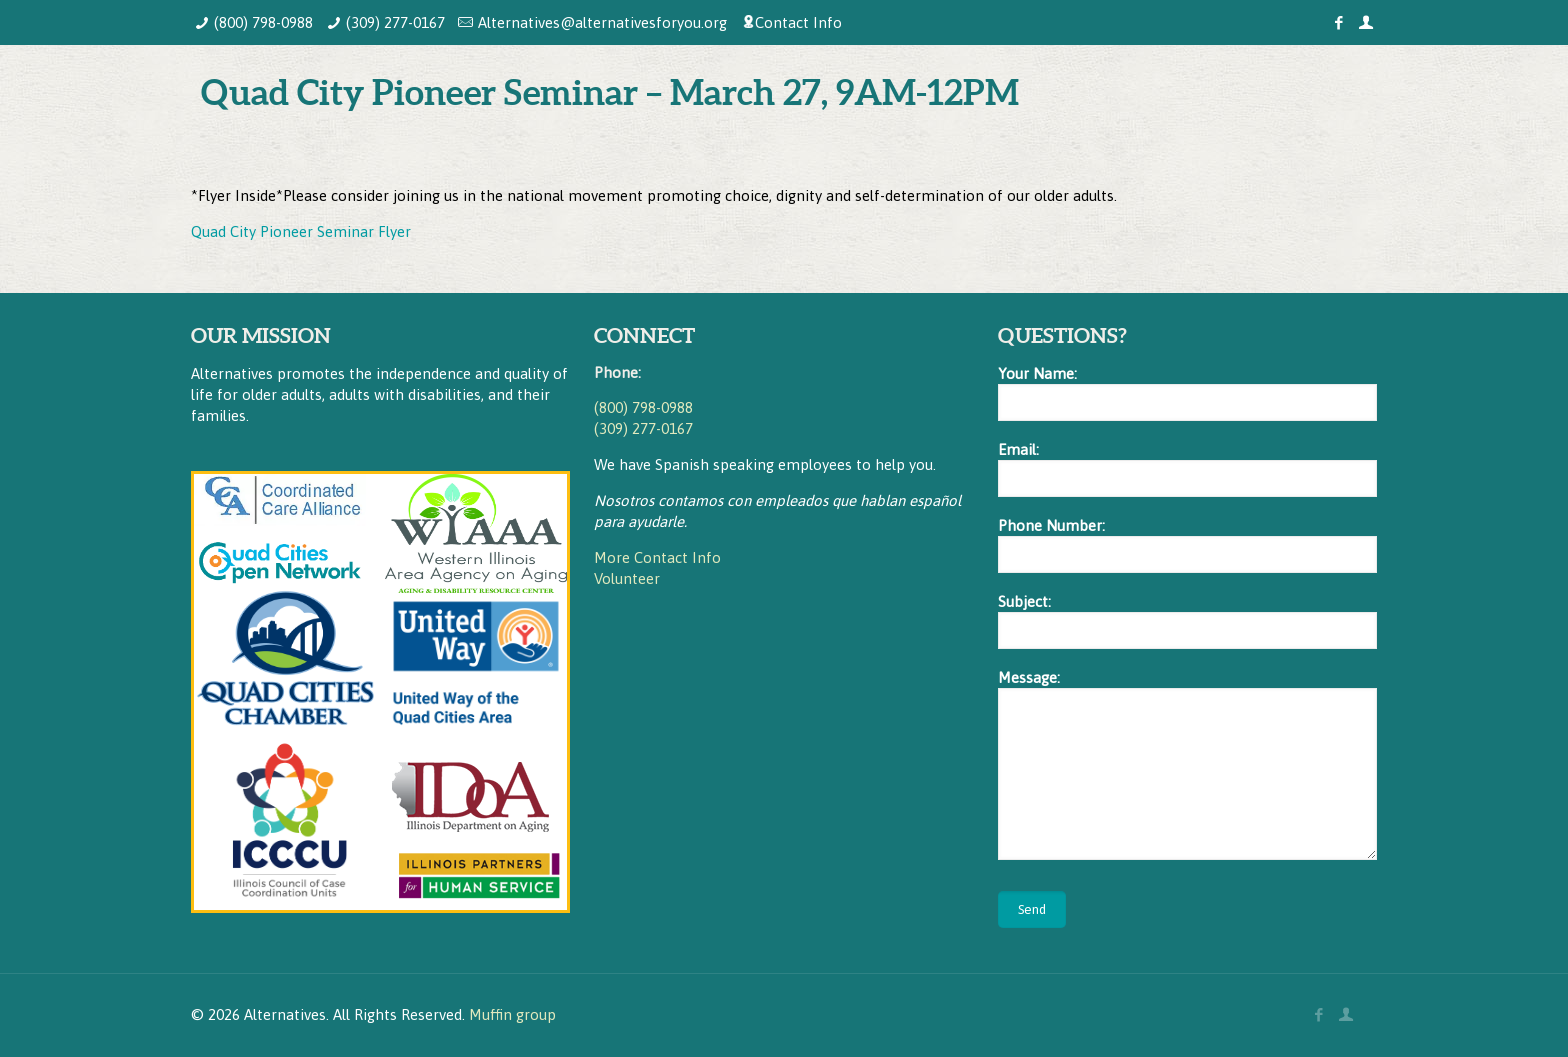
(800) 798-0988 (263, 22)
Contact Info (798, 22)
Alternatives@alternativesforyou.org (602, 22)
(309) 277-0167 (395, 22)
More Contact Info (657, 557)
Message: (1187, 764)
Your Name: (1187, 393)
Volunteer (627, 578)
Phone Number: (1187, 545)
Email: (1187, 469)
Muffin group (512, 1014)
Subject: (1187, 621)
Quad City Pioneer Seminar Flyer (301, 231)
